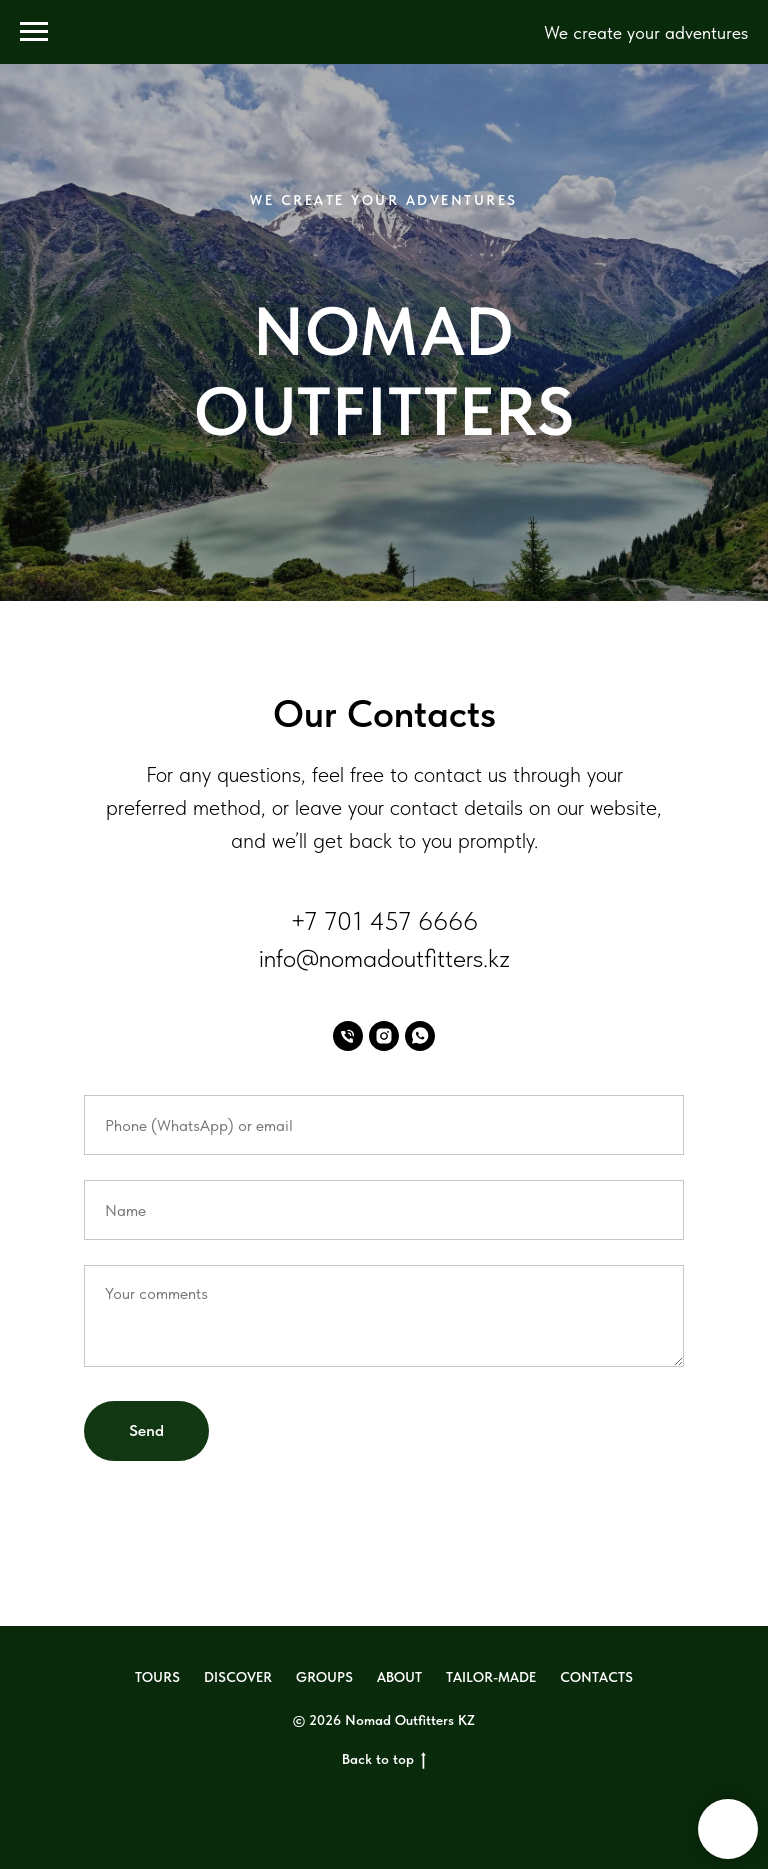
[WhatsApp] (420, 1036)
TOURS (157, 1677)
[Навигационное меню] (34, 32)
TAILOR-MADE (491, 1677)
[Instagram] (384, 1036)
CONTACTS (596, 1677)
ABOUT (399, 1677)
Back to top (384, 1760)
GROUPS (324, 1677)
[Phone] (348, 1036)
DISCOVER (238, 1677)
